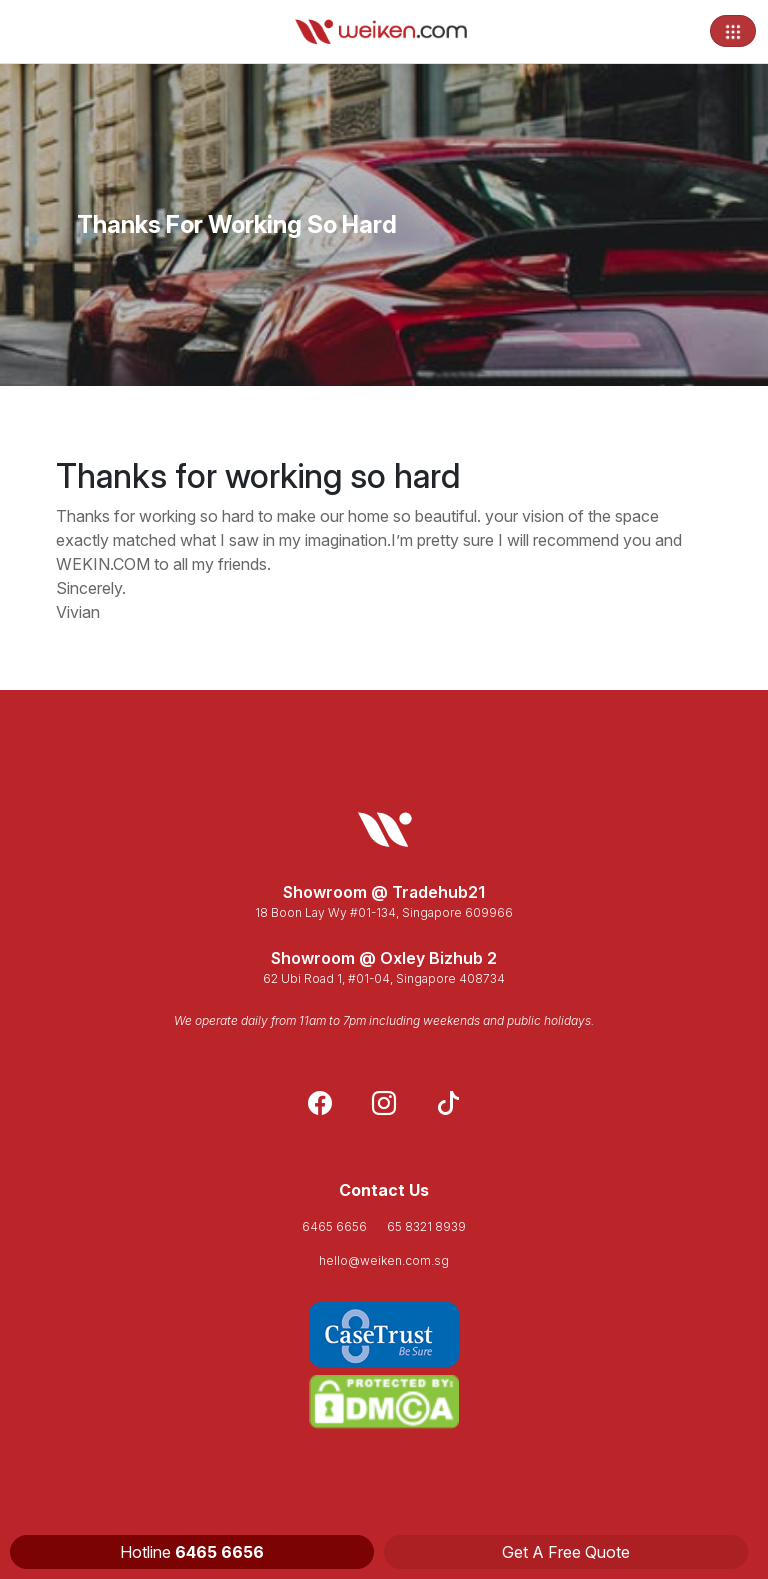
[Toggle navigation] (733, 31)
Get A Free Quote (566, 1552)
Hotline (192, 1552)
